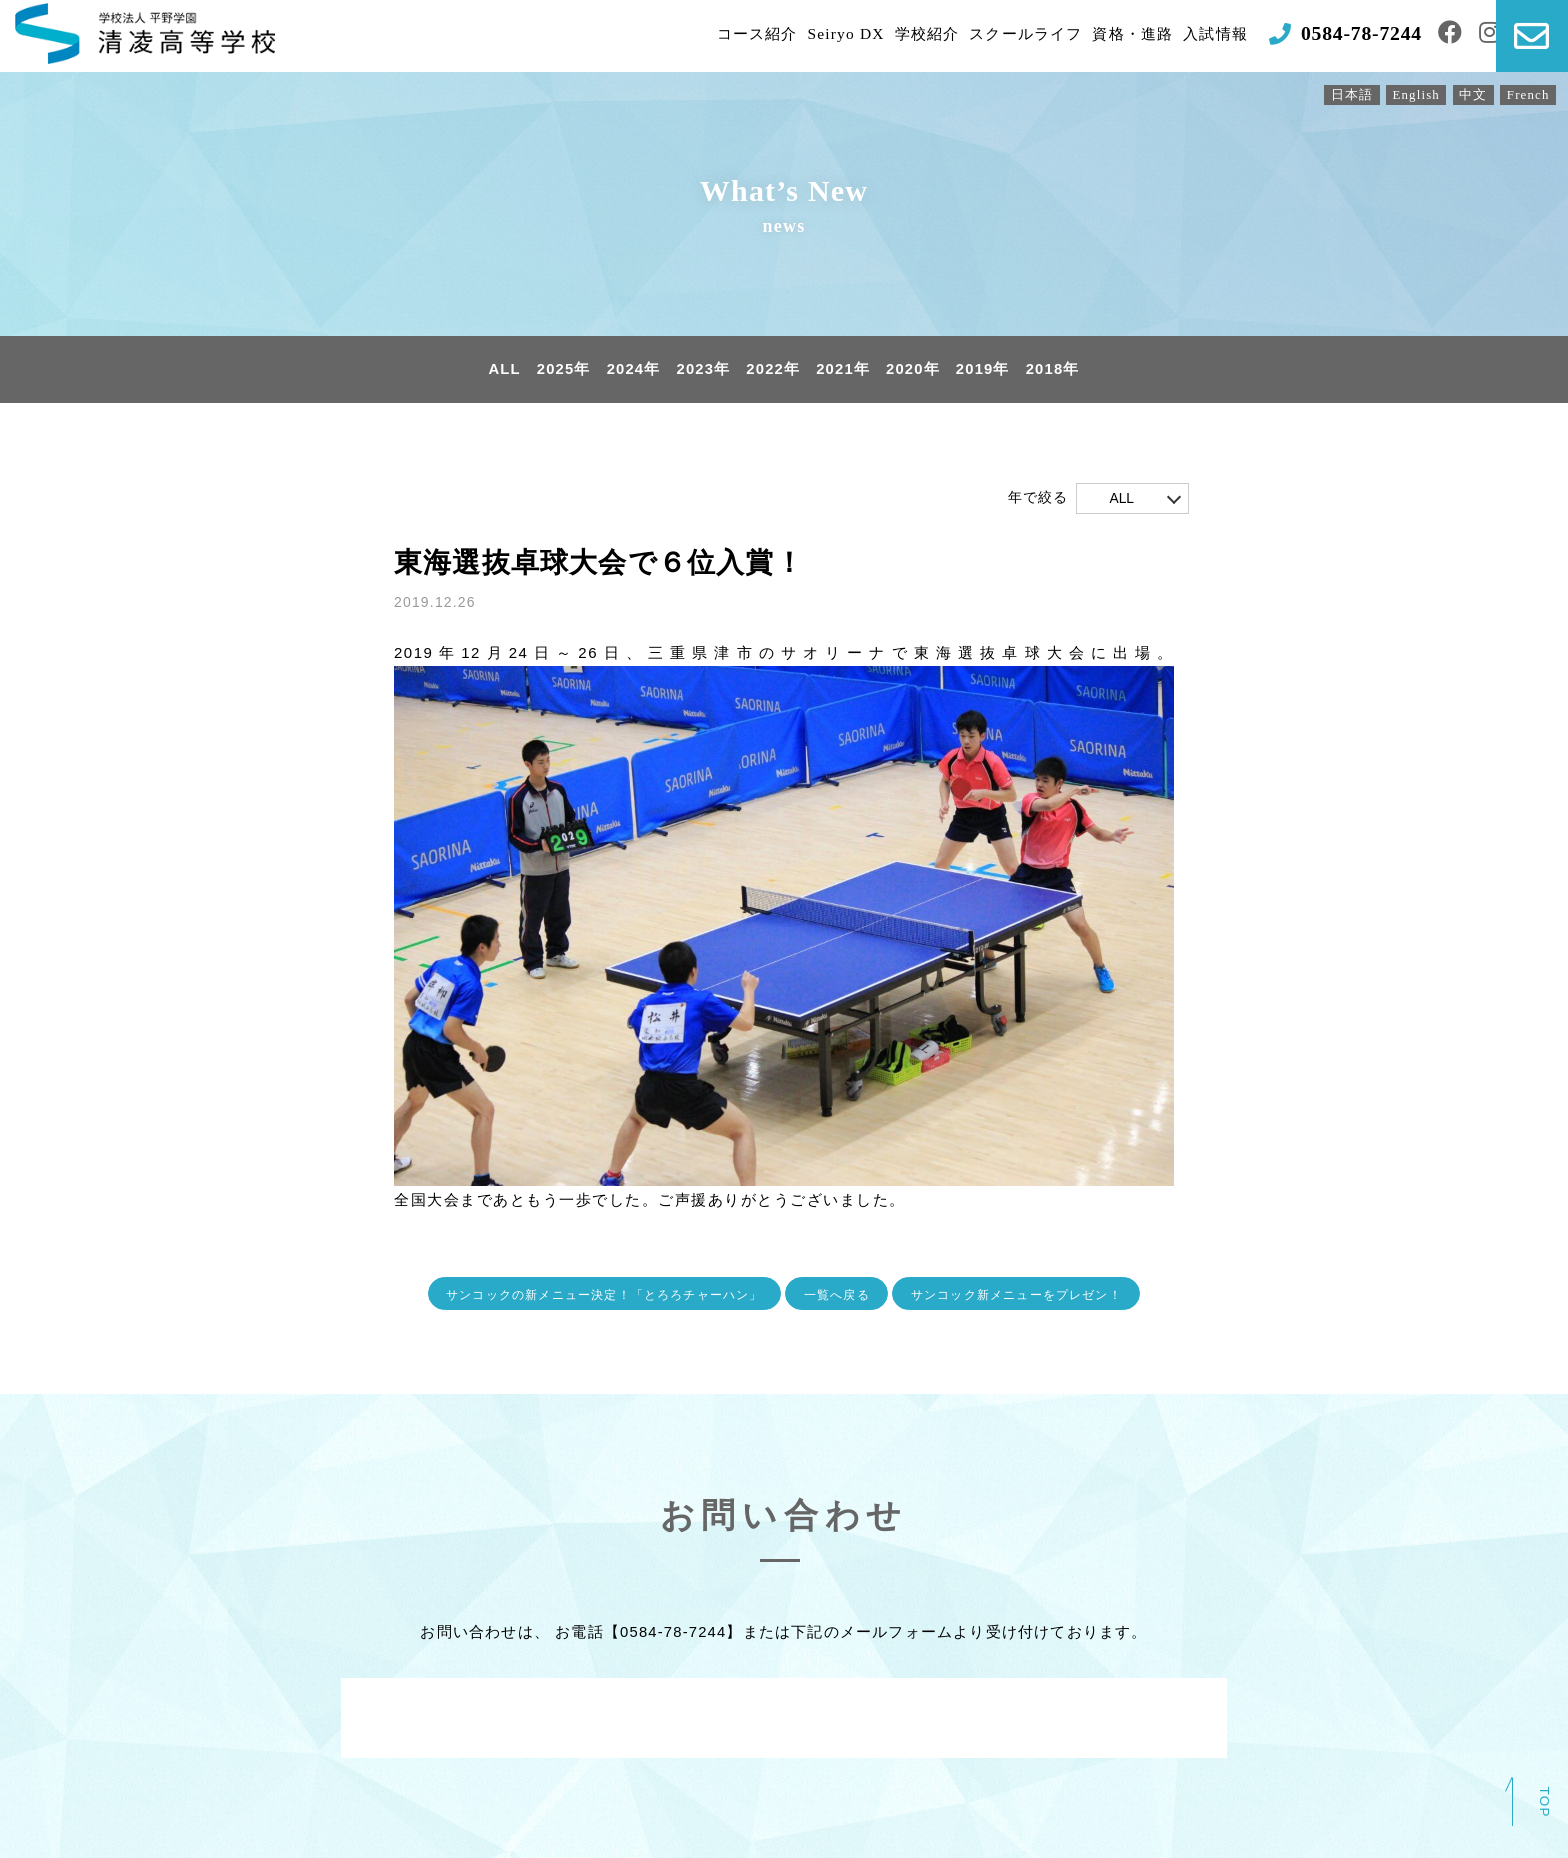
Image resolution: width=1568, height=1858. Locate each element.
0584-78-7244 (673, 1632)
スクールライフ (982, 35)
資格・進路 (1096, 35)
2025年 (562, 369)
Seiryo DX (794, 35)
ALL (502, 369)
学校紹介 (877, 35)
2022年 (773, 369)
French (1528, 95)
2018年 (1055, 369)
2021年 (843, 369)
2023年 (703, 369)
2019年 (984, 369)
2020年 (914, 369)
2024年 (632, 369)
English (1413, 95)
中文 (1471, 95)
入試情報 (1183, 35)
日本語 (1348, 95)
